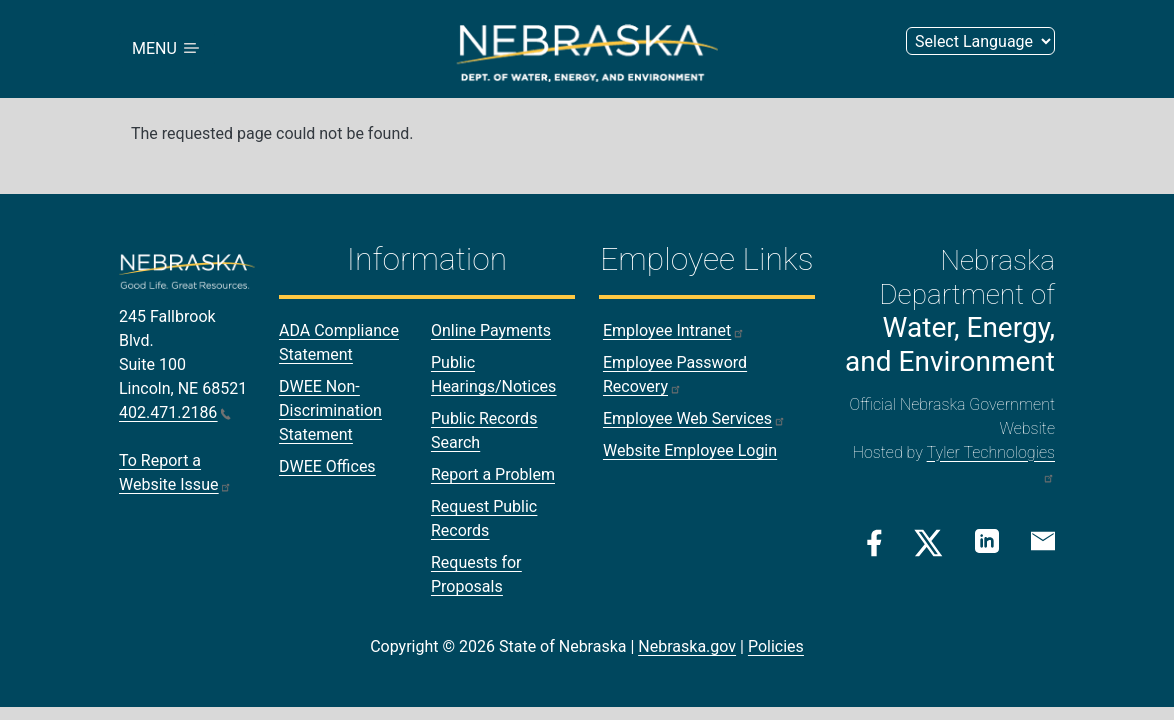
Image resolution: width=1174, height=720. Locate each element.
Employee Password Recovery (675, 375)
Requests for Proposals (476, 575)
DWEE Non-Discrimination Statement (330, 411)
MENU (167, 49)
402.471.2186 (175, 413)
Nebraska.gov (687, 647)
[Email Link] (1043, 541)
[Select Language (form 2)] (980, 42)
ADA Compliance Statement (339, 343)
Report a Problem (493, 475)
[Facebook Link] (874, 543)
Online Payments (491, 331)
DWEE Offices (327, 467)
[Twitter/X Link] (928, 543)
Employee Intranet (674, 331)
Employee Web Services (694, 419)
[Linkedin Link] (987, 541)
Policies (776, 647)
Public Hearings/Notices (493, 375)
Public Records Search (484, 431)
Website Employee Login (690, 451)
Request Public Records (484, 519)
